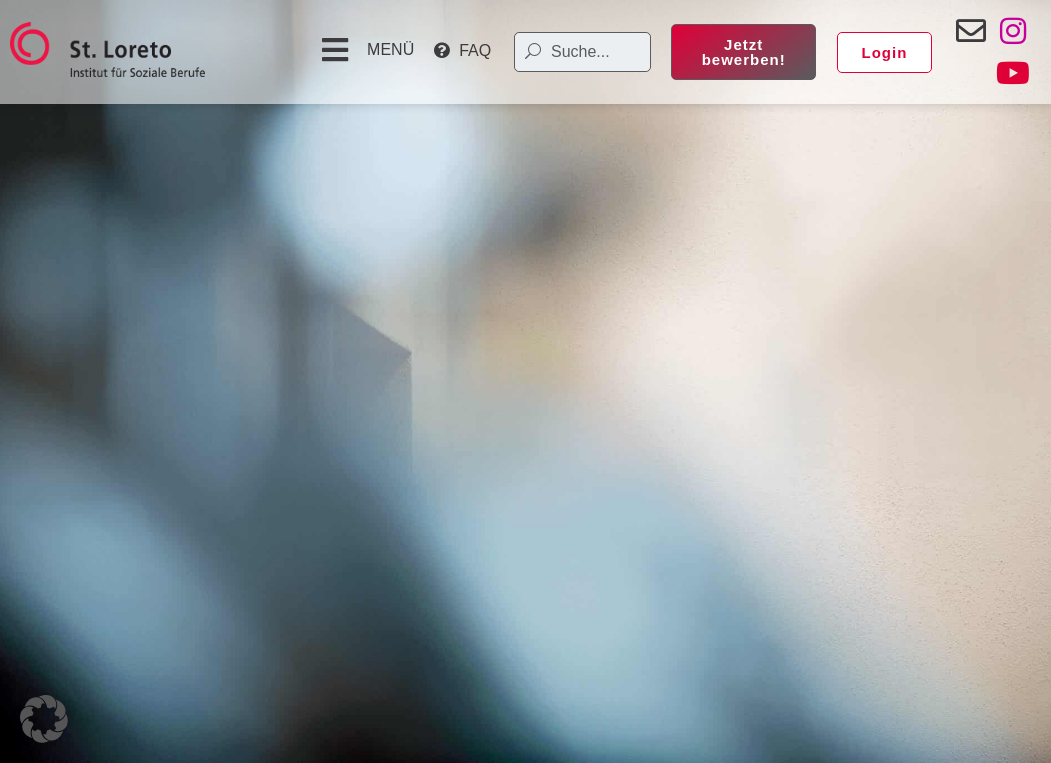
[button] (366, 50)
